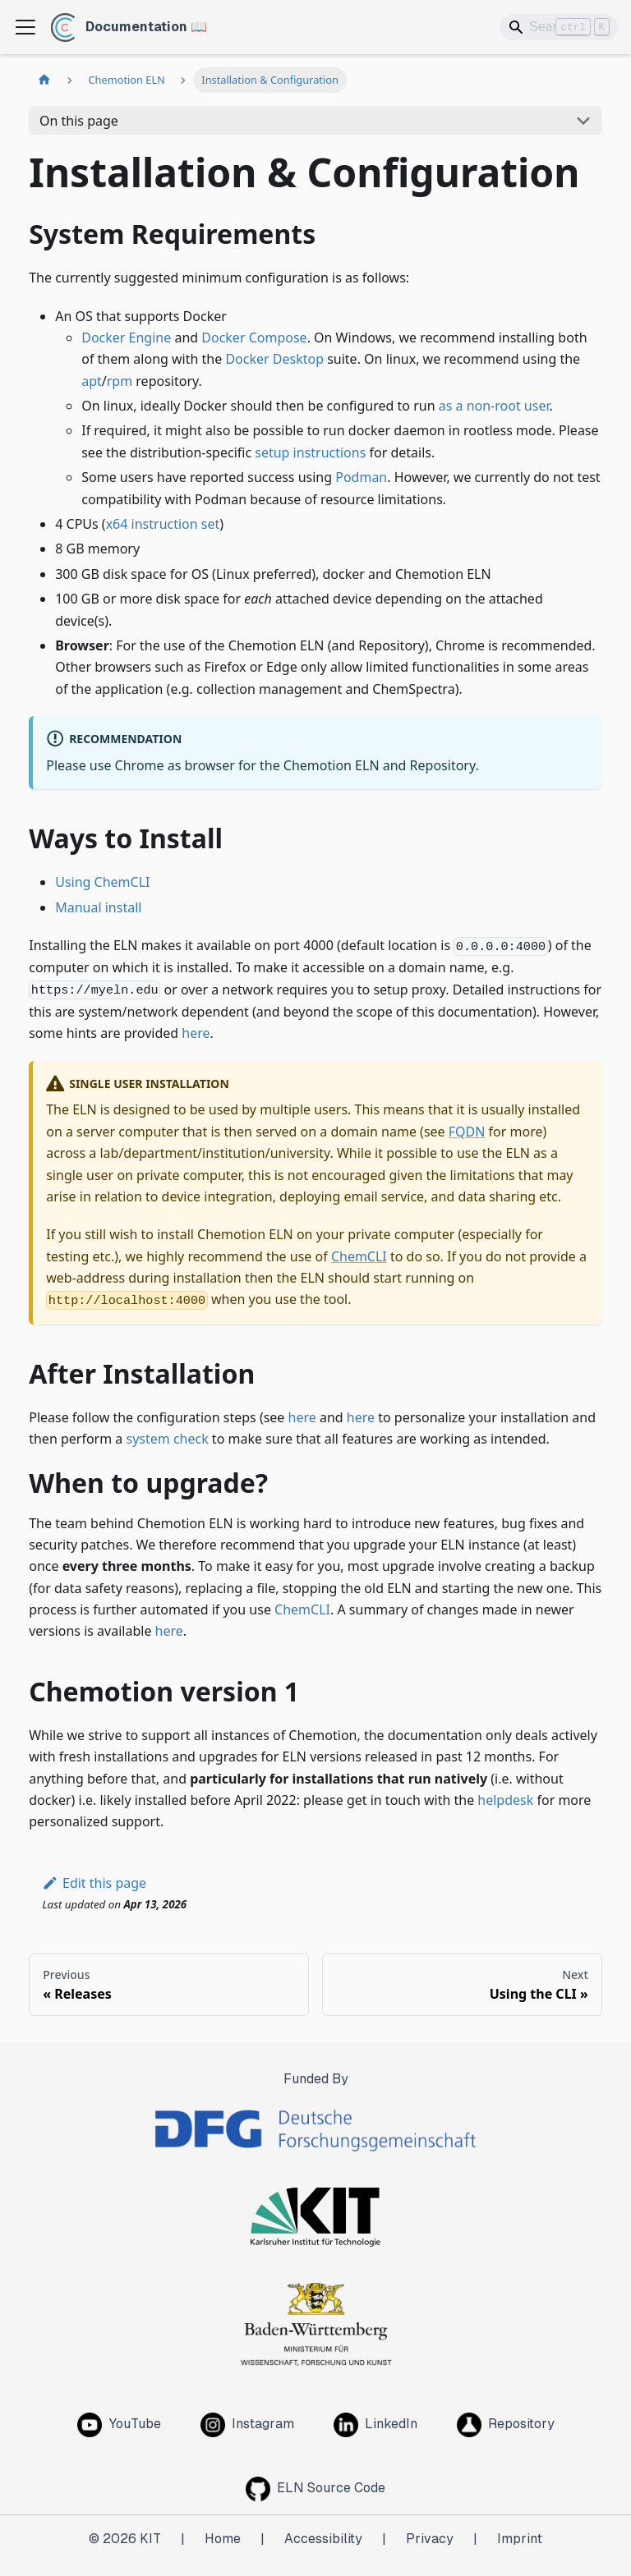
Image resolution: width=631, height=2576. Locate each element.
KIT (150, 2538)
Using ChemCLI (102, 882)
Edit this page (94, 1883)
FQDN (467, 1132)
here (196, 1033)
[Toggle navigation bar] (25, 27)
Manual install (98, 907)
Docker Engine (126, 337)
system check (167, 1439)
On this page (78, 121)
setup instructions (310, 452)
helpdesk (505, 1800)
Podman (361, 477)
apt (91, 381)
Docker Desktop (274, 359)
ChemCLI (359, 1256)
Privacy (430, 2538)
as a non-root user (494, 406)
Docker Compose (253, 337)
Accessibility (323, 2538)
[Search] (559, 27)
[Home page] (44, 80)
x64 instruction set (163, 524)
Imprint (519, 2538)
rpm (119, 381)
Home (223, 2538)
